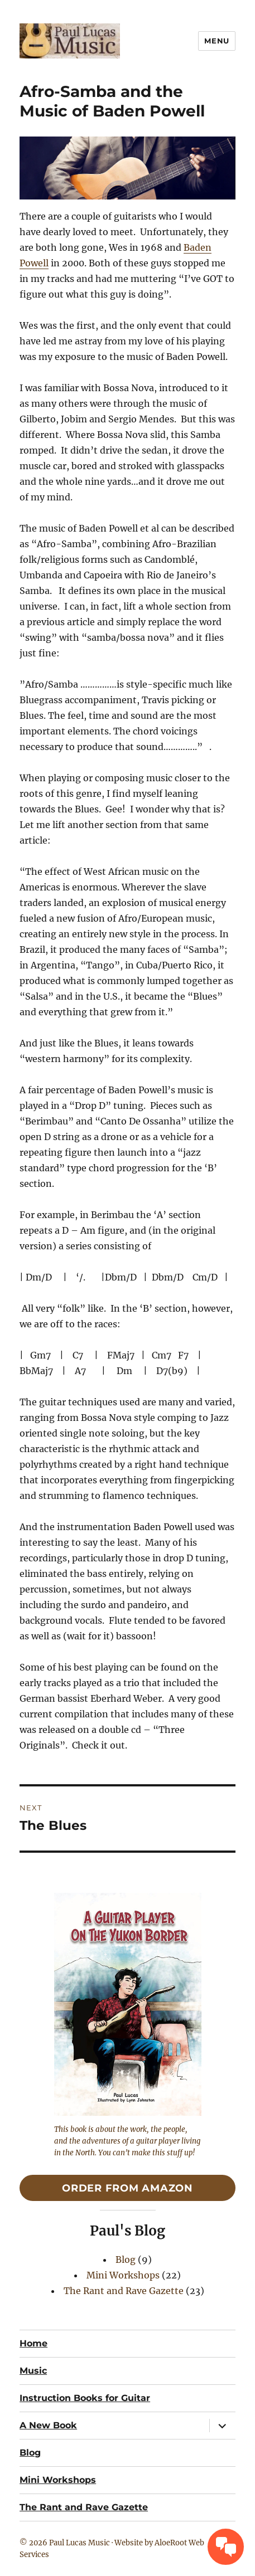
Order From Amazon (127, 2188)
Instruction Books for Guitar (85, 2398)
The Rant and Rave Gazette (124, 2290)
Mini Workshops (123, 2275)
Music (33, 2370)
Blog (126, 2259)
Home (33, 2343)
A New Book (48, 2425)
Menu (216, 40)
